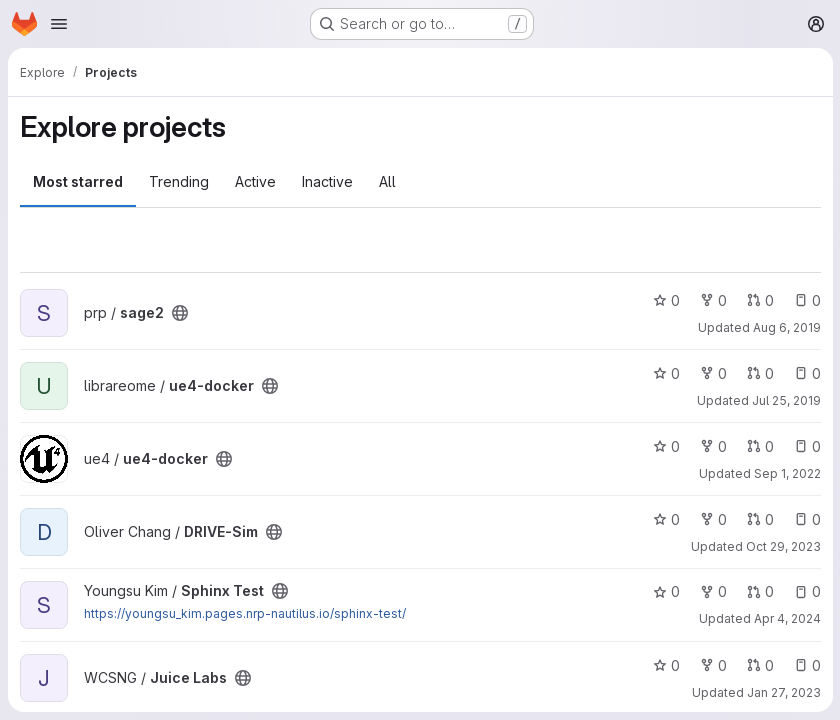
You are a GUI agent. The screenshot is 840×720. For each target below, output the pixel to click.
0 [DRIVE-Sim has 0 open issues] (806, 519)
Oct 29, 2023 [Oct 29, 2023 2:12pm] (782, 546)
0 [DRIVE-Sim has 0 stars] (665, 519)
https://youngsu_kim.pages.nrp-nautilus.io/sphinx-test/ (245, 613)
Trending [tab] (179, 181)
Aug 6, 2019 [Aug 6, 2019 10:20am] (786, 327)
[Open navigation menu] (59, 24)
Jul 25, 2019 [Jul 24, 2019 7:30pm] (785, 400)
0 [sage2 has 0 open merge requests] (759, 300)
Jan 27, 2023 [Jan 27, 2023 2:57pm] (783, 692)
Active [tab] (255, 181)
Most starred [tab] (78, 181)
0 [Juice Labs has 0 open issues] (806, 665)
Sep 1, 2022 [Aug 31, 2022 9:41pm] (786, 473)
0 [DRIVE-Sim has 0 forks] (712, 519)
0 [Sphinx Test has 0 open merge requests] (759, 591)
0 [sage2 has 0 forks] (712, 300)
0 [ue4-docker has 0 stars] (665, 373)
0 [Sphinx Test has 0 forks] (712, 591)
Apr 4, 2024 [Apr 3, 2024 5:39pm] (786, 618)
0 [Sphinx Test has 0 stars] (665, 591)
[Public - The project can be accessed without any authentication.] (180, 313)
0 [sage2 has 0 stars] (665, 300)
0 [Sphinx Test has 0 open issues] (806, 591)
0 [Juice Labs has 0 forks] (712, 665)
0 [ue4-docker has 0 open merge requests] (759, 373)
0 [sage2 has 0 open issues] (806, 300)
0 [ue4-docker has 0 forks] (712, 373)
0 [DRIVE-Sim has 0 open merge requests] (759, 519)
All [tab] (387, 181)
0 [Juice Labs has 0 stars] (665, 665)
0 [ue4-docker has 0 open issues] (806, 373)
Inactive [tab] (327, 181)
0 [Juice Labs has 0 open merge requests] (759, 665)
